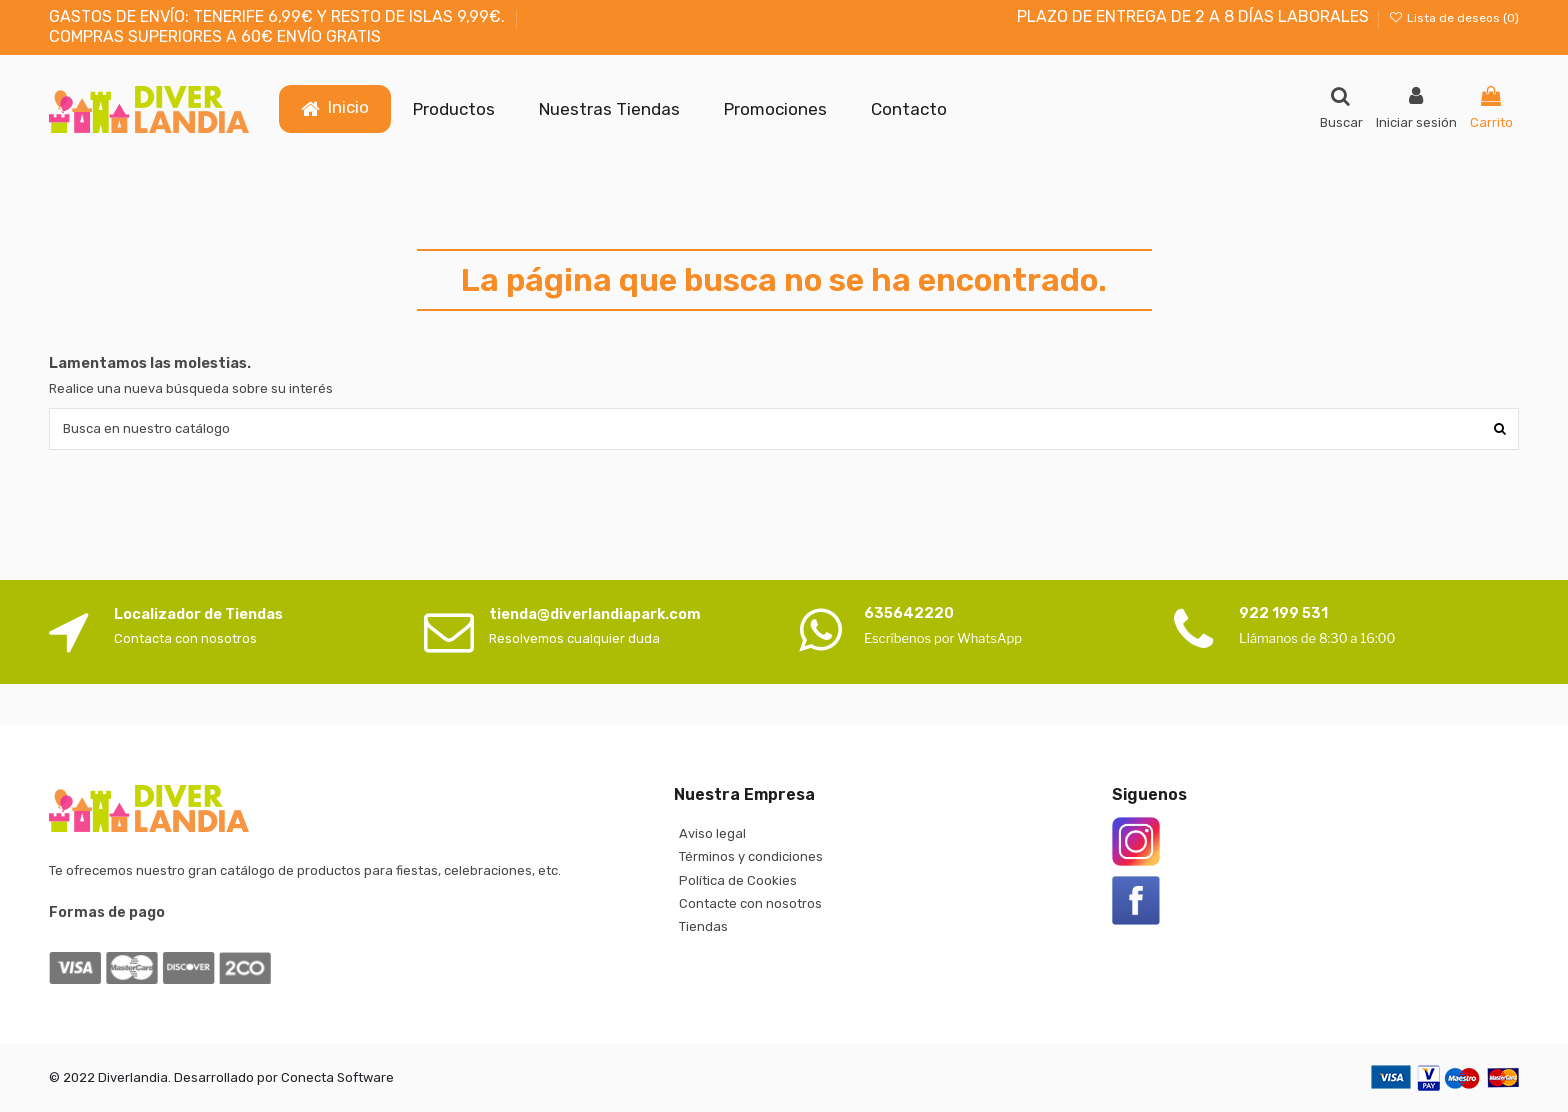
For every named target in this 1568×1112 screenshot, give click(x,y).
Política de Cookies (738, 880)
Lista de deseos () (1454, 18)
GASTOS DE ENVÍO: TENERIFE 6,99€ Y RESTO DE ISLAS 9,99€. (279, 16)
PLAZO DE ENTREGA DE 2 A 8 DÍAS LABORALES (1193, 16)
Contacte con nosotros (750, 903)
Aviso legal (712, 833)
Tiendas (703, 926)
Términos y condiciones (751, 856)
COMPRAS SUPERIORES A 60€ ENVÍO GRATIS (215, 36)
